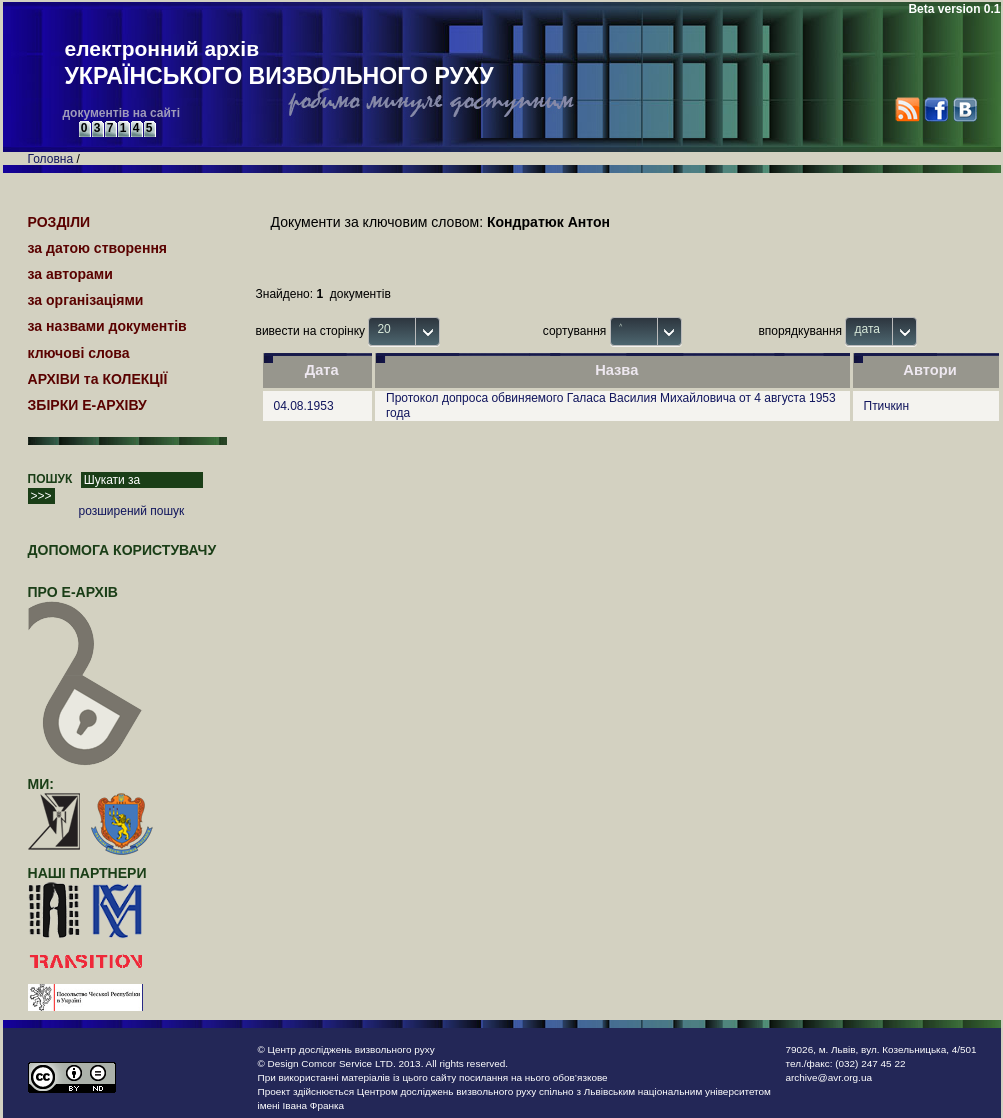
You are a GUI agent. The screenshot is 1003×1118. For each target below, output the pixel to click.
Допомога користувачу (122, 550)
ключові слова (79, 353)
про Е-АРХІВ (85, 601)
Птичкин (887, 406)
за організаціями (86, 300)
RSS (907, 109)
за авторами (70, 274)
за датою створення (98, 248)
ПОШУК (50, 479)
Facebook (935, 109)
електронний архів (279, 64)
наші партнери (87, 873)
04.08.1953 (304, 406)
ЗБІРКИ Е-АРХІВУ (87, 405)
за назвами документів (107, 326)
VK (964, 109)
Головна (51, 159)
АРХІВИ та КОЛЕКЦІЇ (98, 379)
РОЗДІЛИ (59, 222)
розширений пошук (132, 511)
